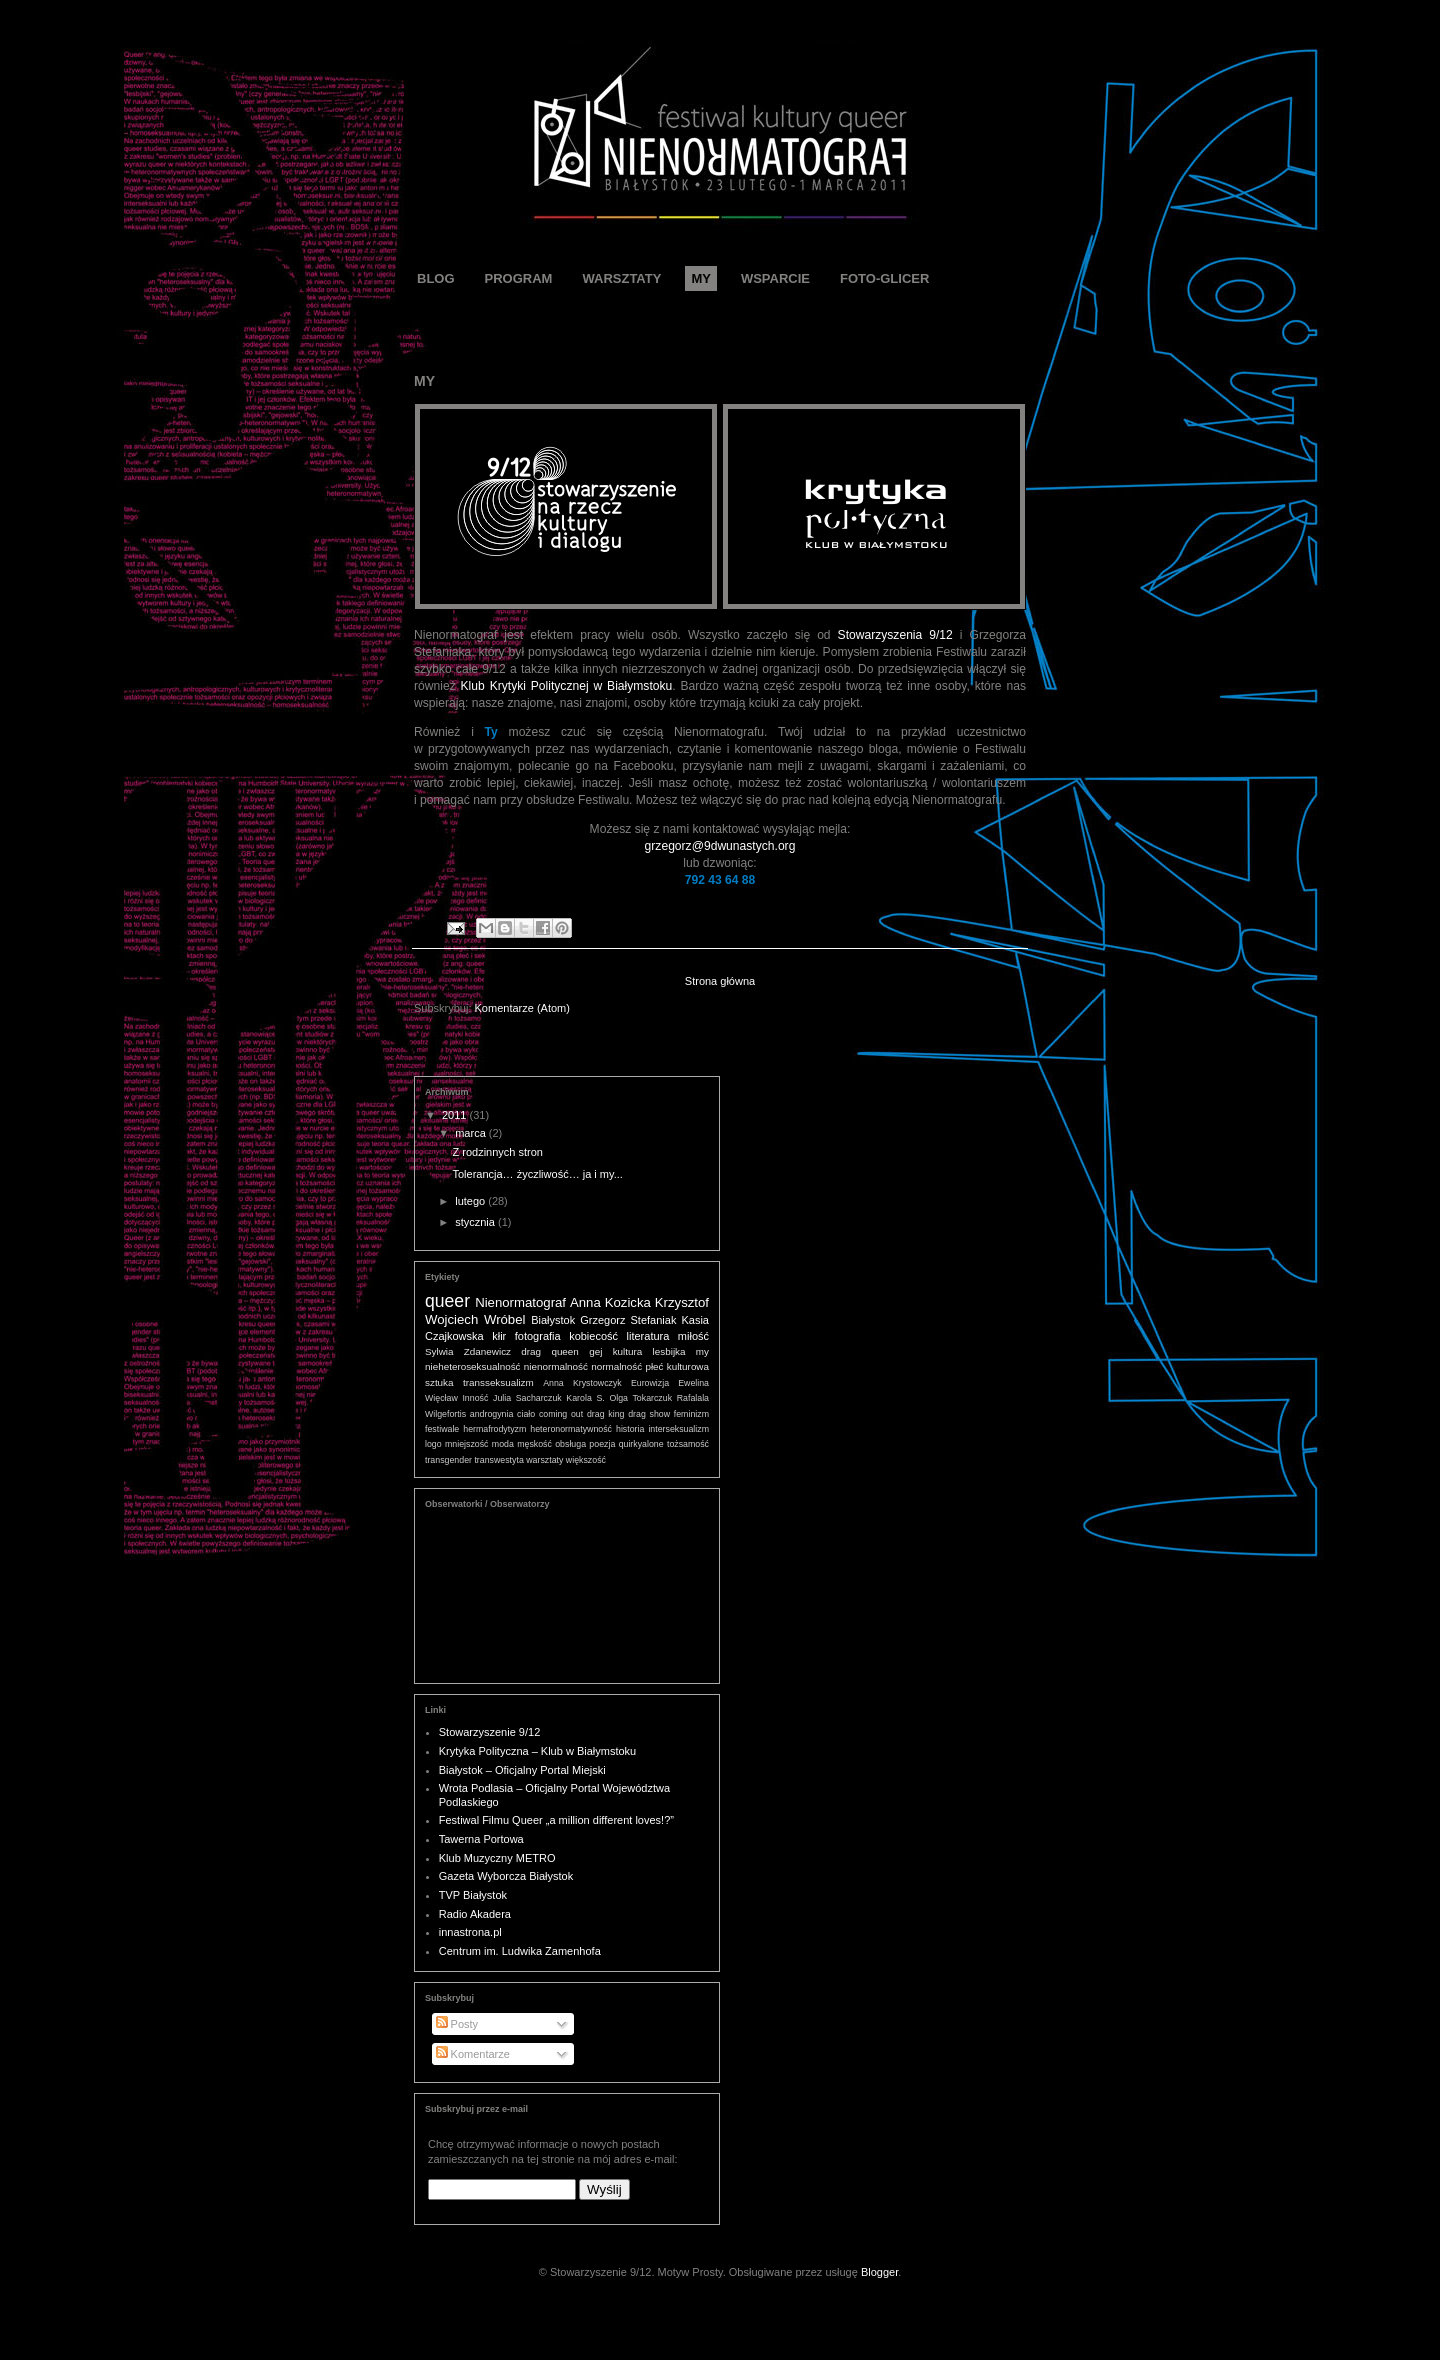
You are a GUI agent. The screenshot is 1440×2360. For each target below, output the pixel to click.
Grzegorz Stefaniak (628, 1320)
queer (447, 1301)
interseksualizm (678, 1429)
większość (586, 1460)
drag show (649, 1414)
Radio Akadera (475, 1914)
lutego (471, 1201)
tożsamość (688, 1444)
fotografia (538, 1336)
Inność (475, 1398)
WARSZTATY (621, 278)
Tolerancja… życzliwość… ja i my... (537, 1174)
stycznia (476, 1222)
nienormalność (556, 1366)
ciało (526, 1414)
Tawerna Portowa (481, 1839)
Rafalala (693, 1398)
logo (433, 1444)
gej (595, 1351)
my (702, 1351)
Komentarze (473, 2054)
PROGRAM (519, 278)
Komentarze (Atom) (522, 1008)
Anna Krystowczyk (582, 1383)
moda (503, 1444)
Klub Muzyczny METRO (497, 1858)
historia (630, 1429)
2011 (456, 1115)
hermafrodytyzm (494, 1429)
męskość (534, 1444)
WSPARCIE (775, 278)
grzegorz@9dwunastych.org (720, 846)
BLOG (436, 278)
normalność (616, 1366)
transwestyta (498, 1460)
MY (701, 278)
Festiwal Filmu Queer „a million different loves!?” (556, 1820)
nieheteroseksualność (473, 1366)
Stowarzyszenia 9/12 (895, 635)
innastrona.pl (470, 1932)
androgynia (492, 1414)
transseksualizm (498, 1382)
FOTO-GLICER (884, 278)
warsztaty (544, 1460)
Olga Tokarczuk (640, 1398)
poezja (602, 1444)
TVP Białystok (473, 1895)
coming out (561, 1414)
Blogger (879, 2272)
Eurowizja (650, 1383)
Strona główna (720, 981)
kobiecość (593, 1336)
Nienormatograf (520, 1302)
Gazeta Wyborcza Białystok (506, 1876)
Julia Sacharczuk (527, 1398)
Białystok (553, 1320)
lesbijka (669, 1351)
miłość (693, 1336)
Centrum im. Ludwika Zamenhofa (520, 1951)
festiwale (442, 1429)
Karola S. (585, 1398)
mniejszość (467, 1444)
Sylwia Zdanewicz (468, 1351)
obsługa (570, 1444)
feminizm (691, 1414)
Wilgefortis (445, 1414)
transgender (448, 1460)
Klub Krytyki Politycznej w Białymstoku (567, 686)
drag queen (550, 1351)
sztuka (439, 1382)
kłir (499, 1336)
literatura (648, 1336)
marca (472, 1133)
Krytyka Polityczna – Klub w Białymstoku (537, 1751)
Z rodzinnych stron (497, 1152)
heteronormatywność (571, 1429)
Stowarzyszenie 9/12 (490, 1732)
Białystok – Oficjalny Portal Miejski (522, 1770)
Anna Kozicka (610, 1302)
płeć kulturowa (677, 1366)
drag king (605, 1414)
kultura (628, 1351)
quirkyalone (641, 1444)
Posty (457, 2024)
